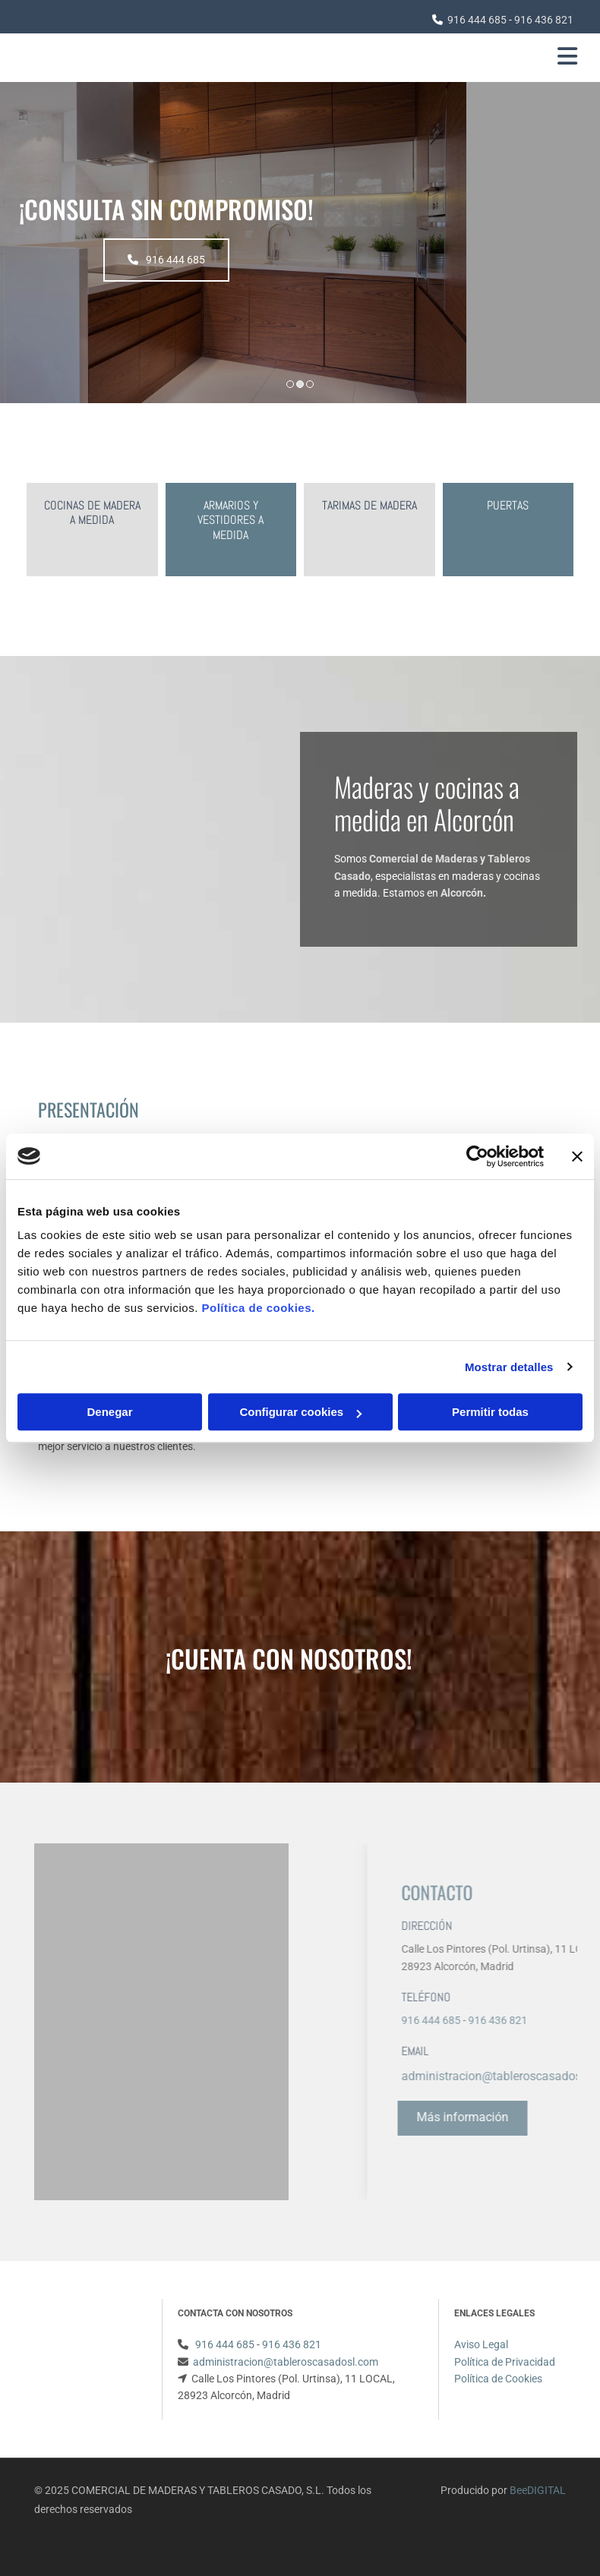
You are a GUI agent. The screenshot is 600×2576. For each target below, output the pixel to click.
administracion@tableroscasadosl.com (285, 2362)
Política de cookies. (257, 1307)
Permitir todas (490, 1411)
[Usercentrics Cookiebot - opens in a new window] (477, 1156)
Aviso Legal (481, 2344)
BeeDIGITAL (538, 2490)
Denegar (109, 1411)
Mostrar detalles (509, 1367)
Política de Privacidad (504, 2362)
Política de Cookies (498, 2379)
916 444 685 (477, 20)
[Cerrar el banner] (577, 1156)
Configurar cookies (300, 1411)
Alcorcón (462, 893)
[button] (292, 260)
